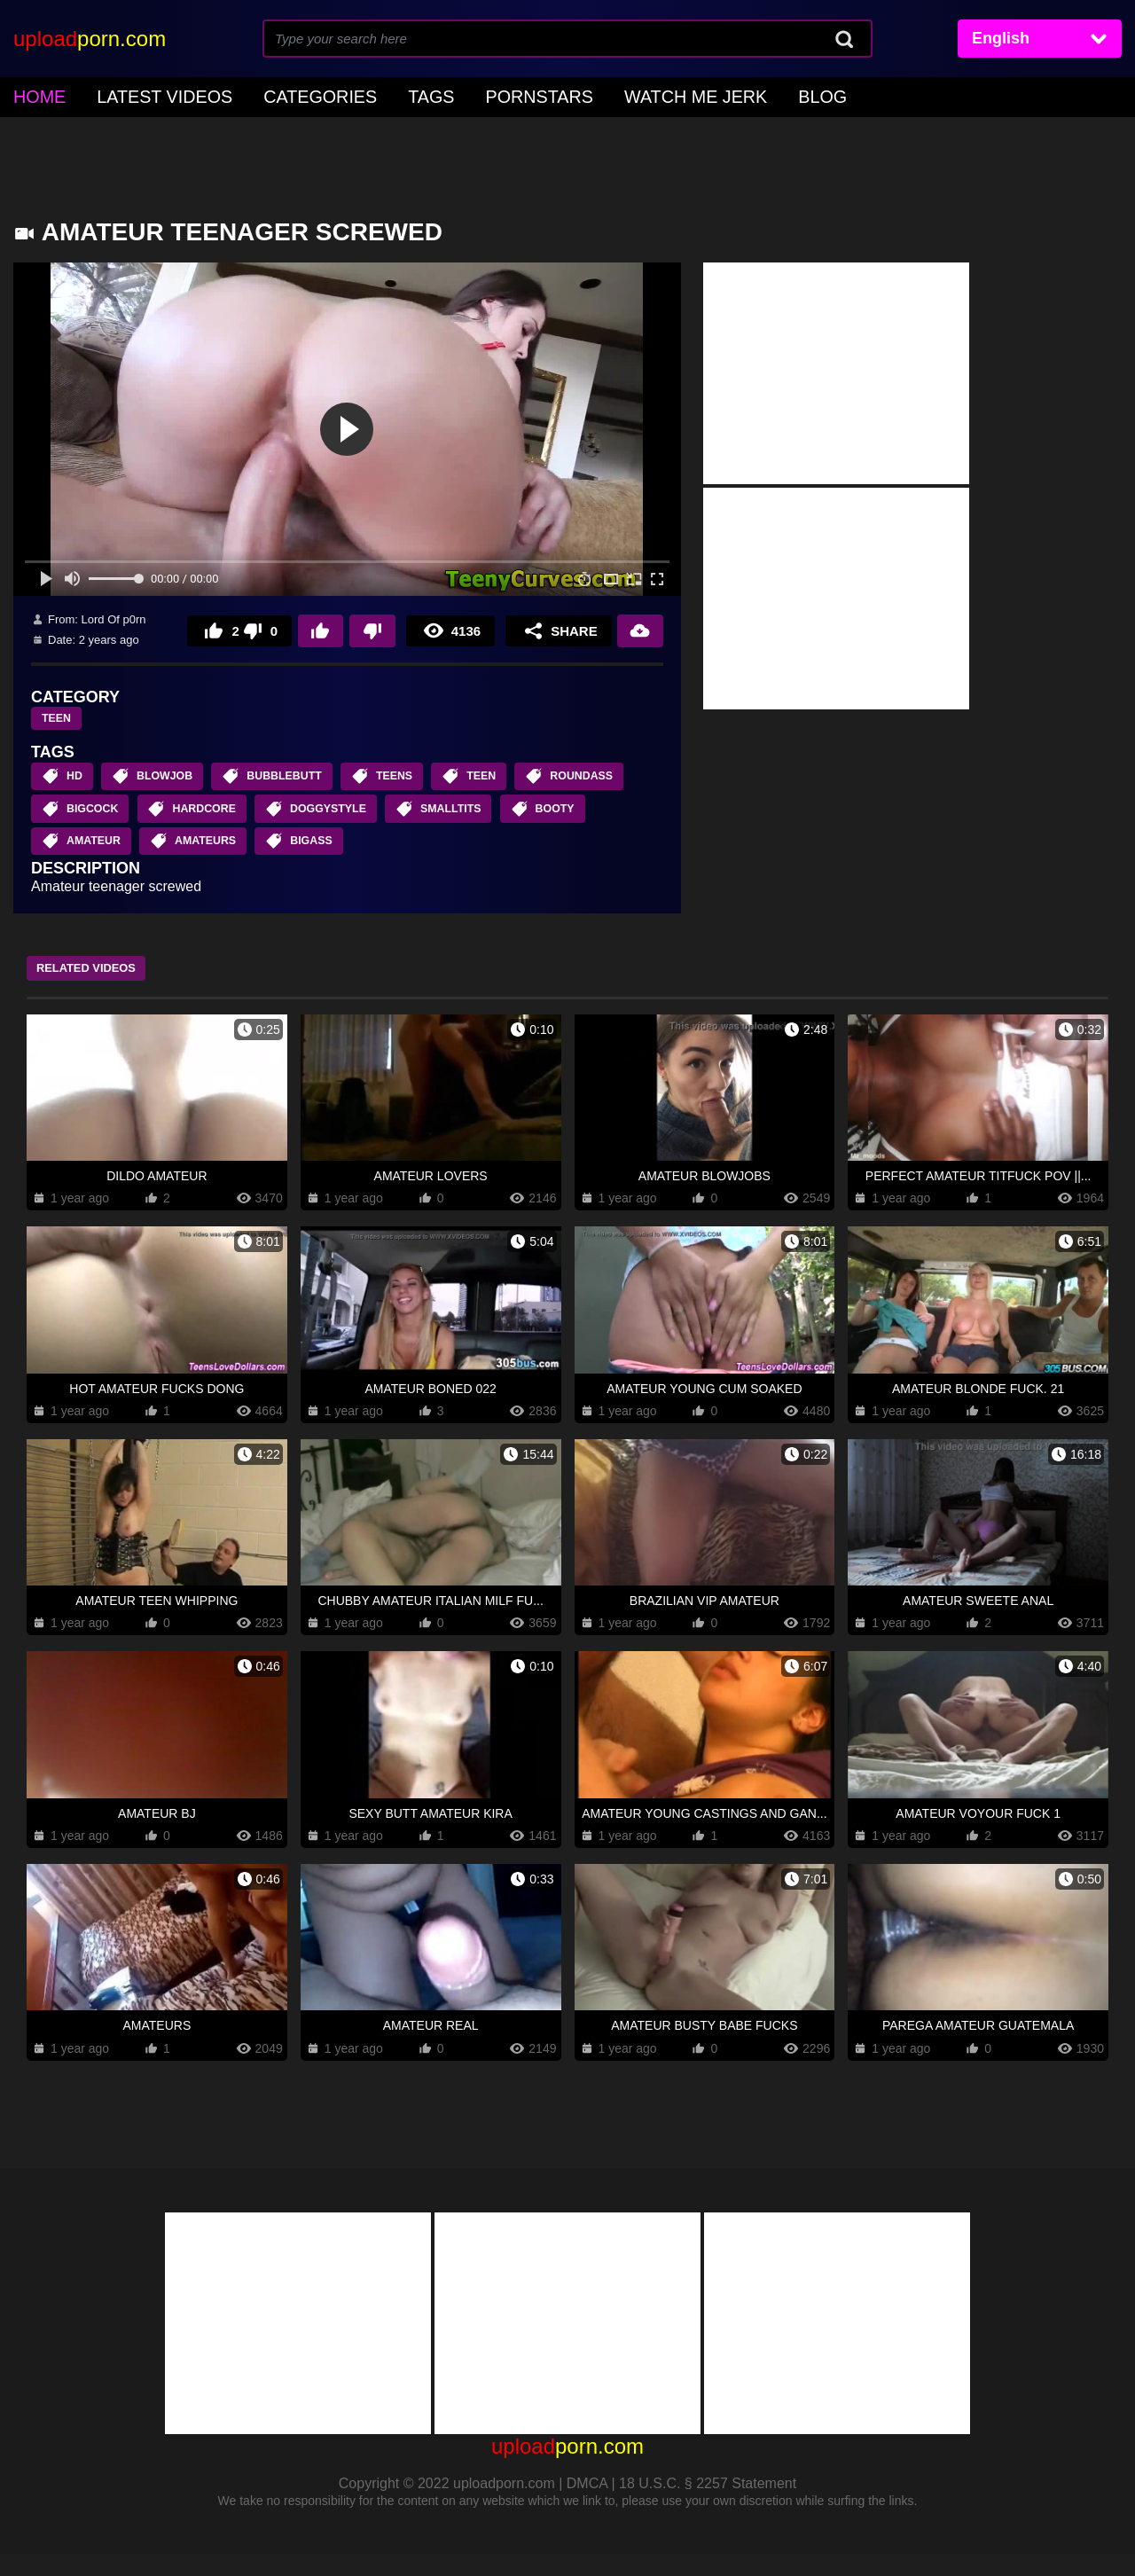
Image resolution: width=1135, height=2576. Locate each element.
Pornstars (462, 94)
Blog (704, 94)
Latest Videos (142, 94)
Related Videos (102, 990)
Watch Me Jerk (595, 94)
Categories (274, 94)
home (34, 94)
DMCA (587, 2505)
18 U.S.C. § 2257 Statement (707, 2505)
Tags (369, 94)
